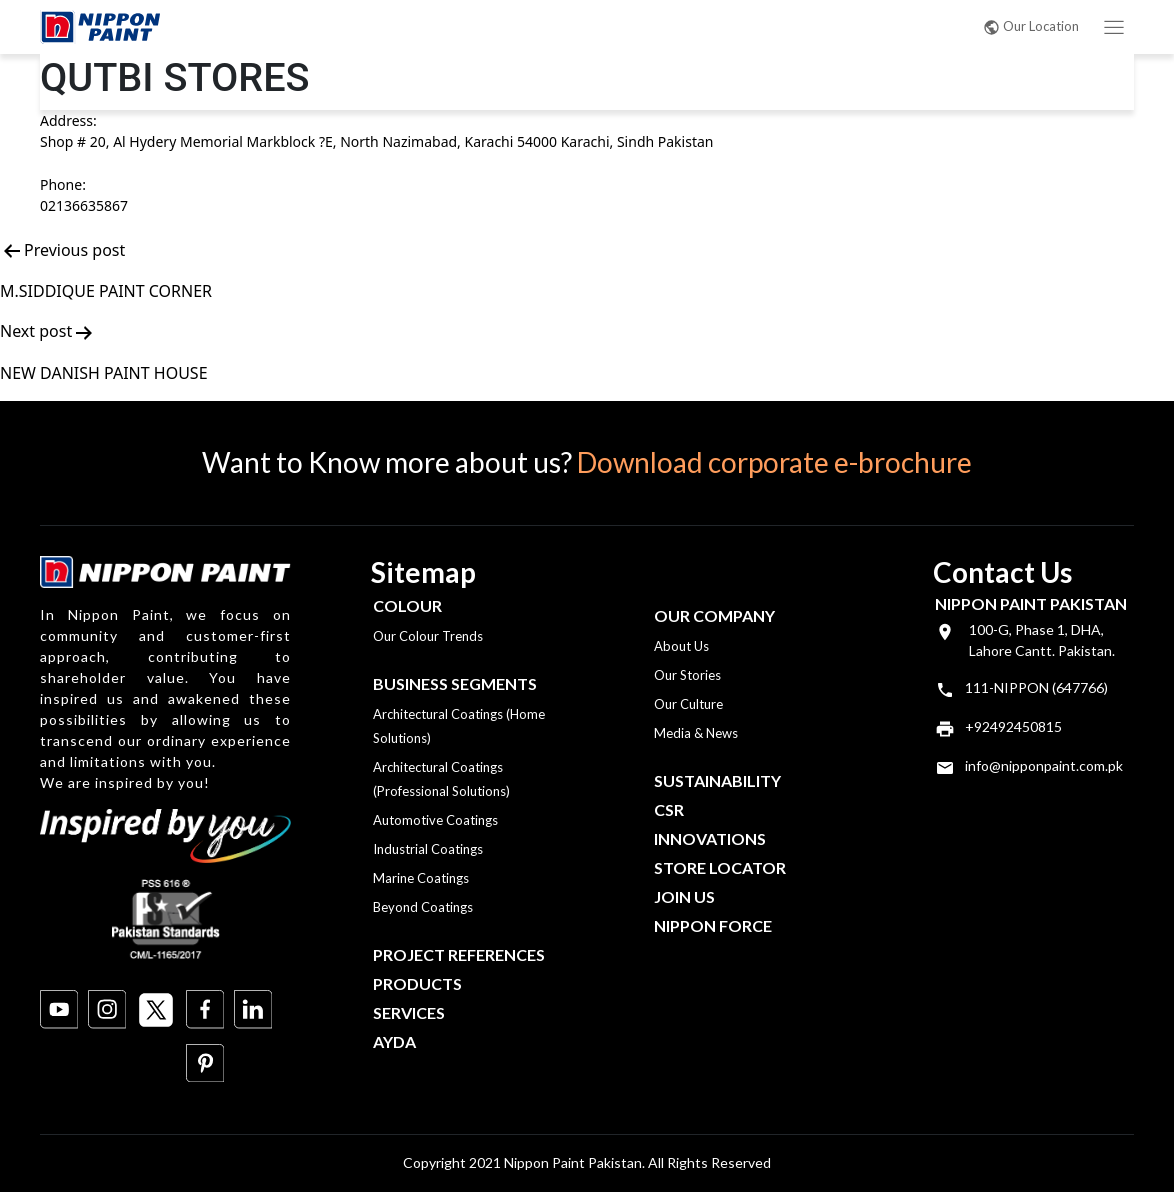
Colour (407, 605)
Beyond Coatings (423, 907)
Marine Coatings (421, 878)
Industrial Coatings (428, 849)
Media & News (696, 733)
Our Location (1031, 26)
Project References (459, 954)
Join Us (684, 896)
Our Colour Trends (428, 636)
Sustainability (717, 780)
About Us (681, 646)
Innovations (710, 838)
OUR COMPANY (714, 615)
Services (409, 1012)
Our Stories (687, 675)
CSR (669, 809)
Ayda (394, 1041)
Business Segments (455, 683)
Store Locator (720, 867)
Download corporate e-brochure (774, 462)
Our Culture (688, 704)
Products (417, 983)
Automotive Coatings (435, 820)
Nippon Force (713, 925)
